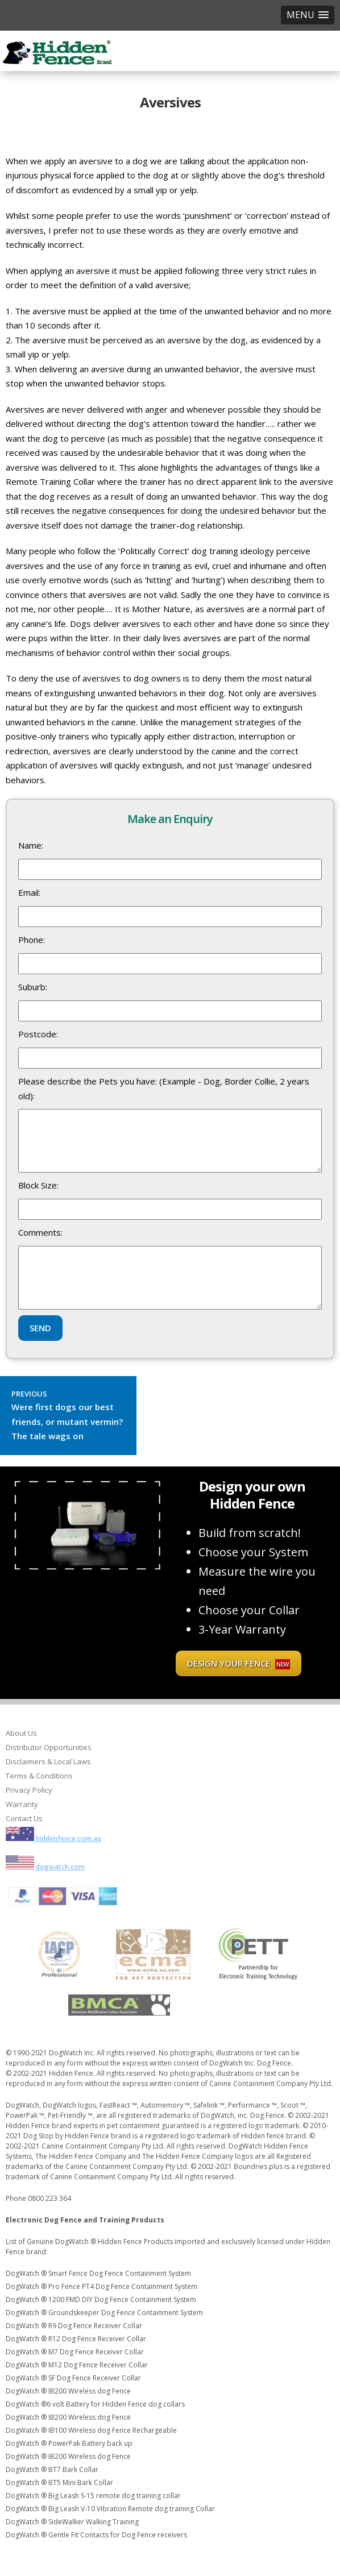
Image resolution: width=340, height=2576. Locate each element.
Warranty (22, 1804)
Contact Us (24, 1818)
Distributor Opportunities (49, 1747)
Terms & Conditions (39, 1776)
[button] (307, 15)
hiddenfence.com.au (53, 1838)
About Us (21, 1733)
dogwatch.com (45, 1867)
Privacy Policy (29, 1790)
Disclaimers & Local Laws (48, 1761)
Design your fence (238, 1663)
